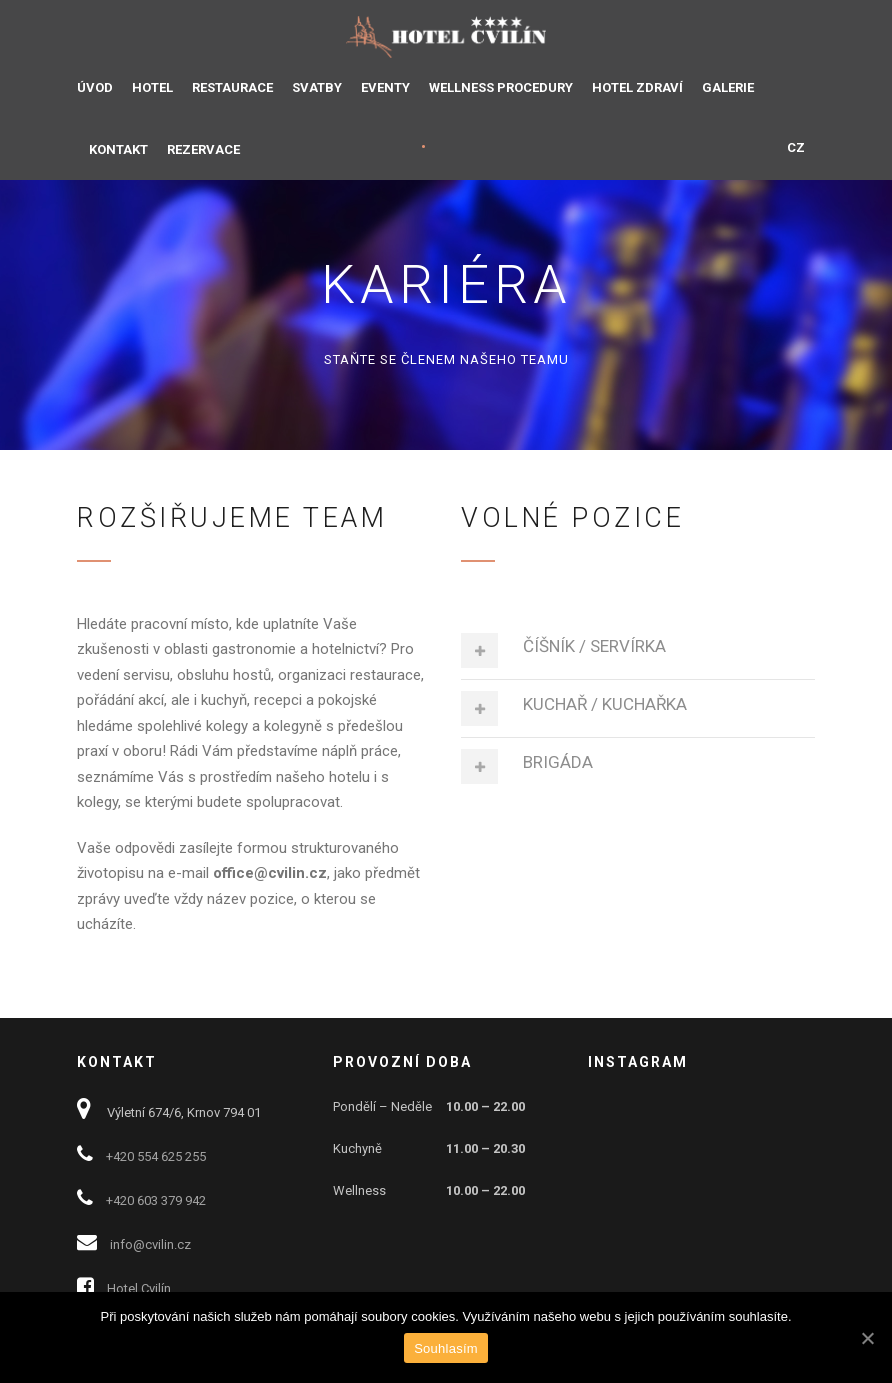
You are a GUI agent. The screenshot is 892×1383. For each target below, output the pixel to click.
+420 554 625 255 (156, 1156)
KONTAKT (118, 149)
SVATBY (317, 87)
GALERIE (728, 87)
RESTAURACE (232, 87)
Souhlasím (446, 1348)
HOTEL (152, 87)
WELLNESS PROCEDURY (501, 87)
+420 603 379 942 (156, 1200)
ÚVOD (95, 87)
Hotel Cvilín (139, 1288)
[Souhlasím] (867, 1338)
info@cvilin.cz (150, 1244)
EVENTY (385, 87)
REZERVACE (203, 149)
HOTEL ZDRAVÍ (637, 87)
